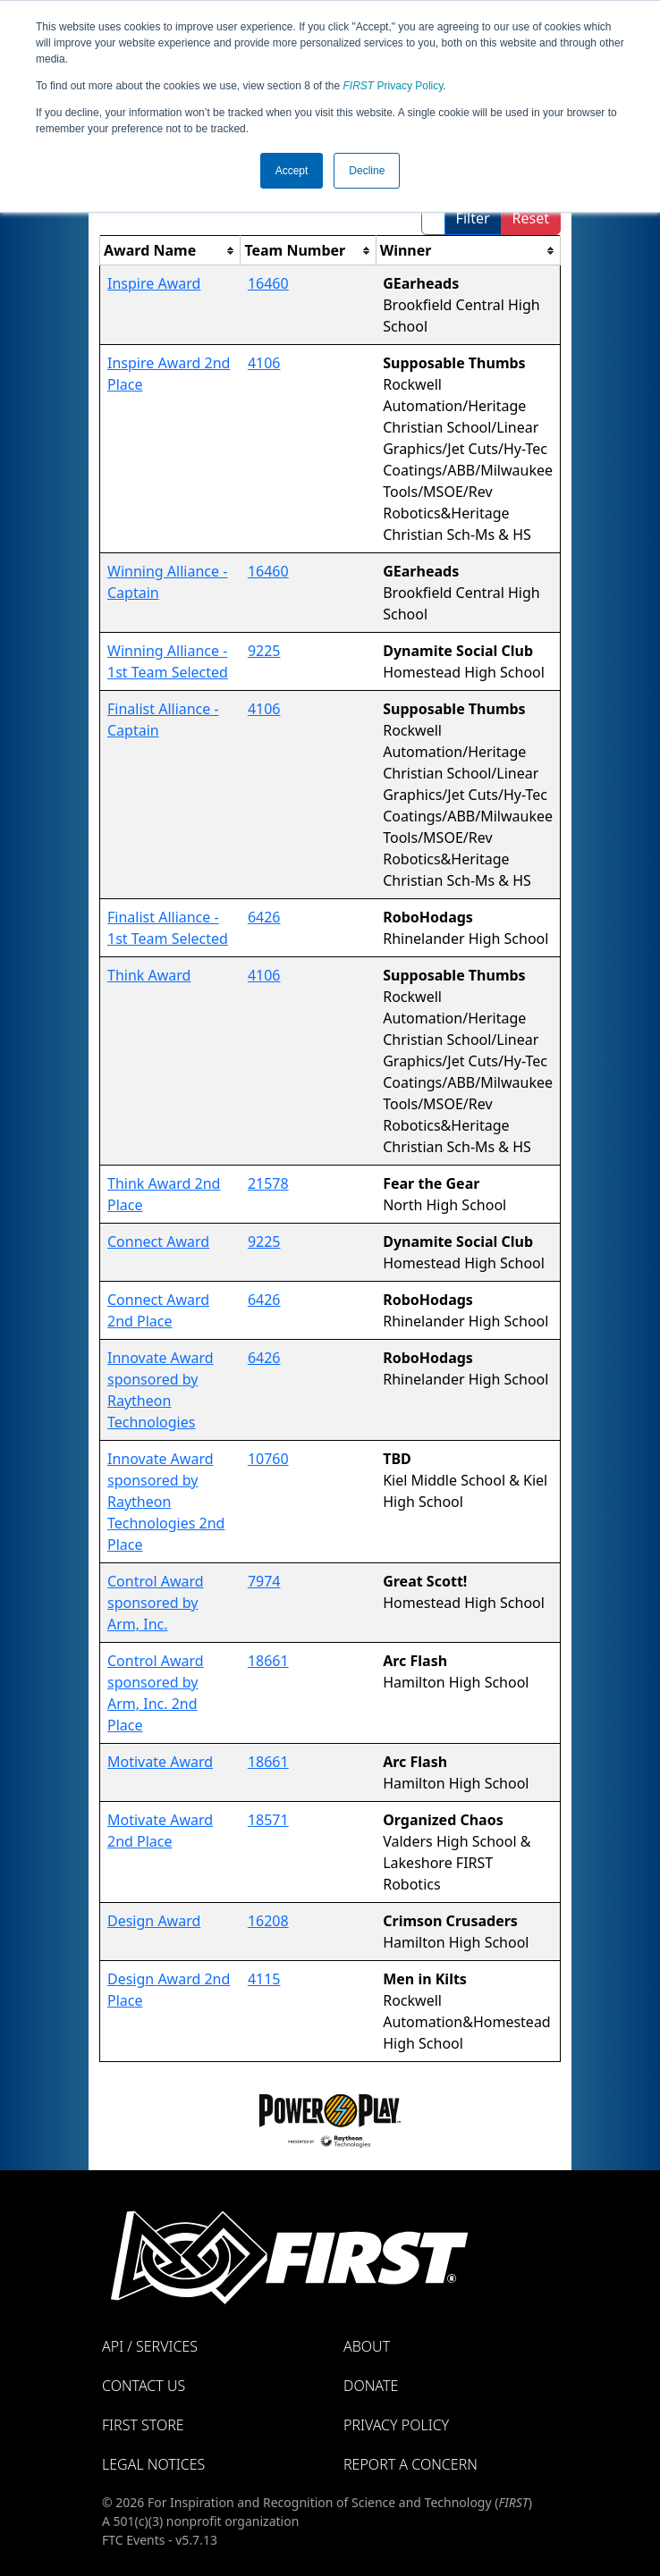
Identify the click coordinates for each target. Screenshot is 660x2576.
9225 (264, 651)
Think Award (148, 975)
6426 (264, 917)
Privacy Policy (393, 86)
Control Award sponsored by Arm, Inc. (155, 1602)
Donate (370, 2385)
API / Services (150, 2346)
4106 (264, 363)
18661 (268, 1661)
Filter (473, 218)
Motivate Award (160, 1762)
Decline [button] (367, 170)
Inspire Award (153, 283)
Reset (530, 218)
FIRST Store (143, 2425)
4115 (264, 1979)
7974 (264, 1581)
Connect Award (158, 1241)
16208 (268, 1921)
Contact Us (143, 2385)
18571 (268, 1820)
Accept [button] (292, 170)
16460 (268, 283)
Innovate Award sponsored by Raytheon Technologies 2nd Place (165, 1501)
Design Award (153, 1921)
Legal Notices (153, 2464)
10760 (268, 1459)
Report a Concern (410, 2464)
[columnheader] (170, 250)
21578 (268, 1183)
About (366, 2346)
